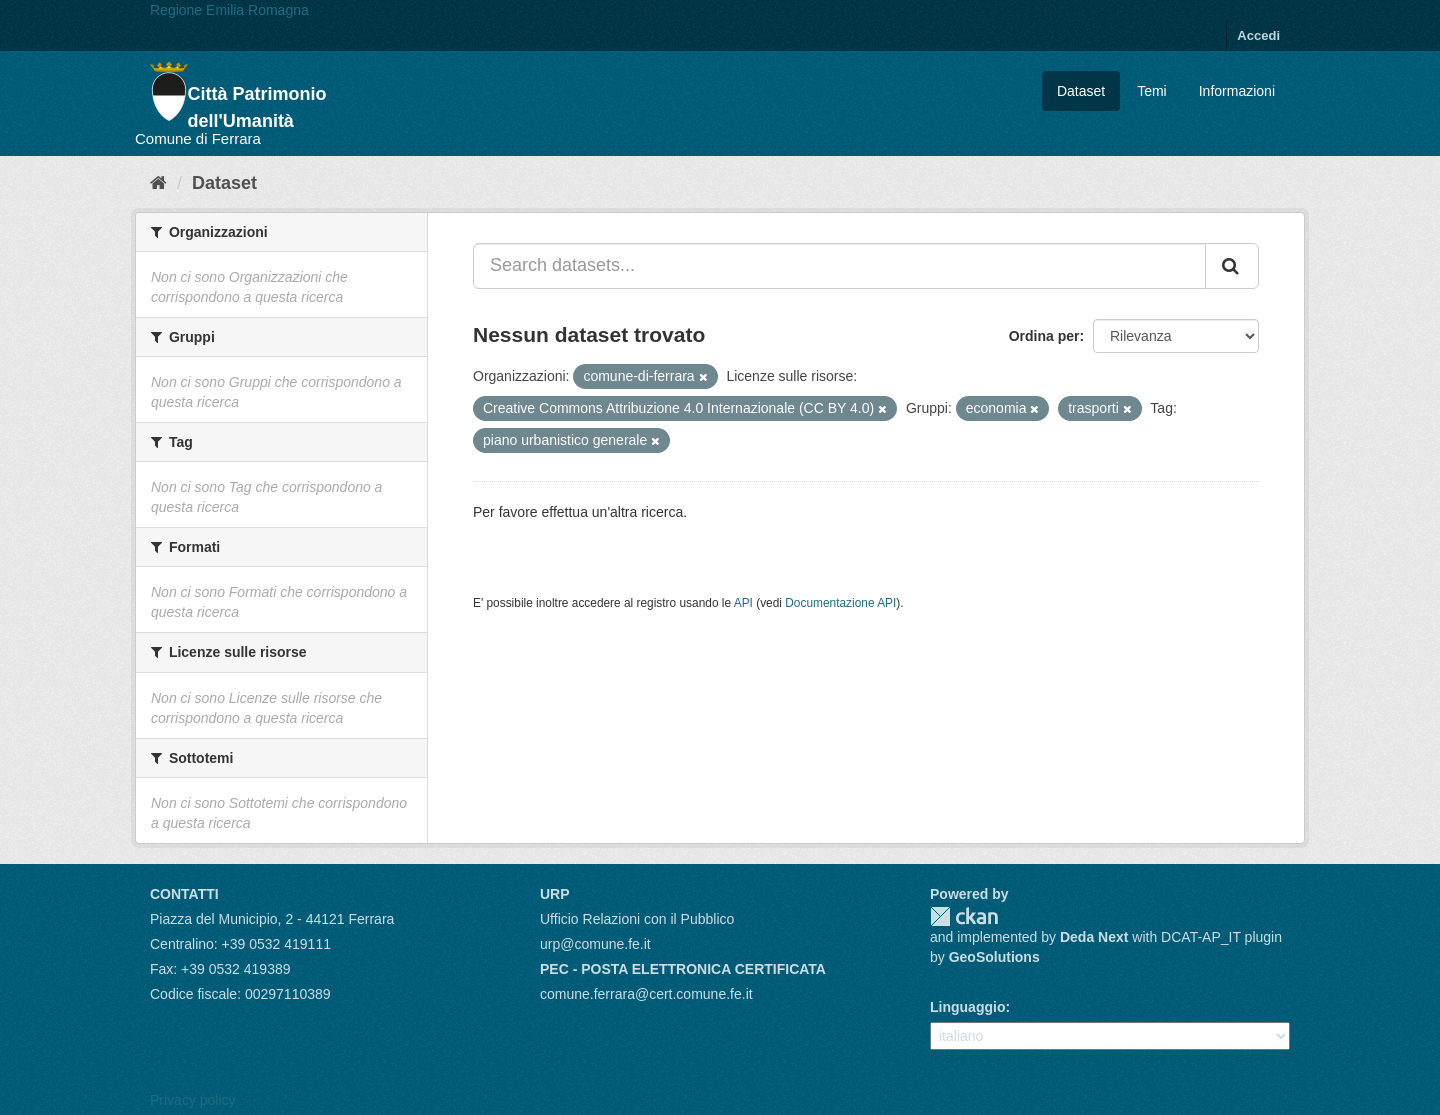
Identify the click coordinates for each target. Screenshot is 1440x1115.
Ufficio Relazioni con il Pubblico (637, 919)
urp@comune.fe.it (595, 944)
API (743, 603)
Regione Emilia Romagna (229, 10)
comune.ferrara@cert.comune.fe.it (646, 994)
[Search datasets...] (839, 266)
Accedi (1258, 35)
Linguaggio (967, 1007)
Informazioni (1237, 91)
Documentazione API (840, 603)
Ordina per (1044, 336)
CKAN (964, 916)
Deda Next (1094, 937)
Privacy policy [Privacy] (193, 1100)
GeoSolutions (994, 957)
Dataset (1081, 91)
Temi (1152, 91)
